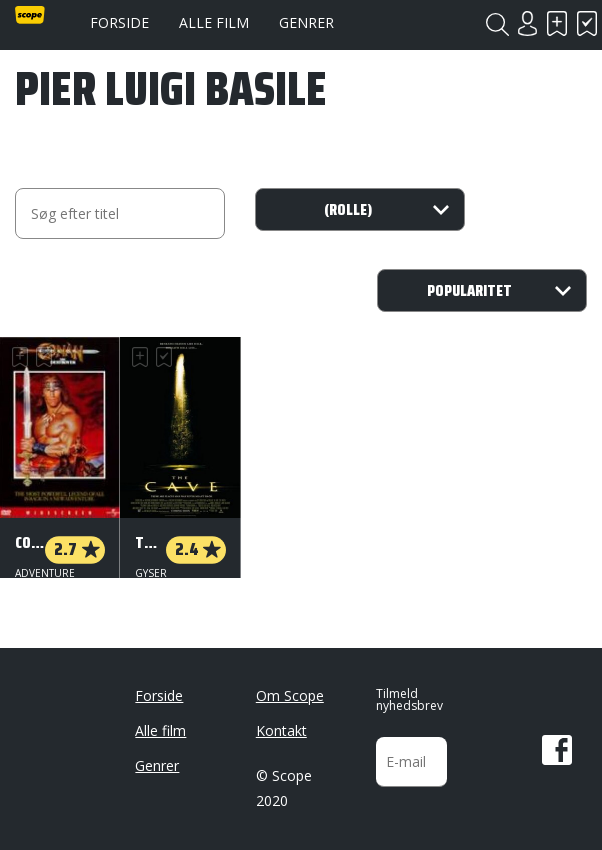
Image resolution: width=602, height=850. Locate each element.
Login (527, 23)
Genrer (306, 22)
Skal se (557, 23)
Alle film (214, 22)
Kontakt (281, 722)
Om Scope (290, 687)
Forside (119, 22)
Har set (587, 23)
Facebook (557, 742)
